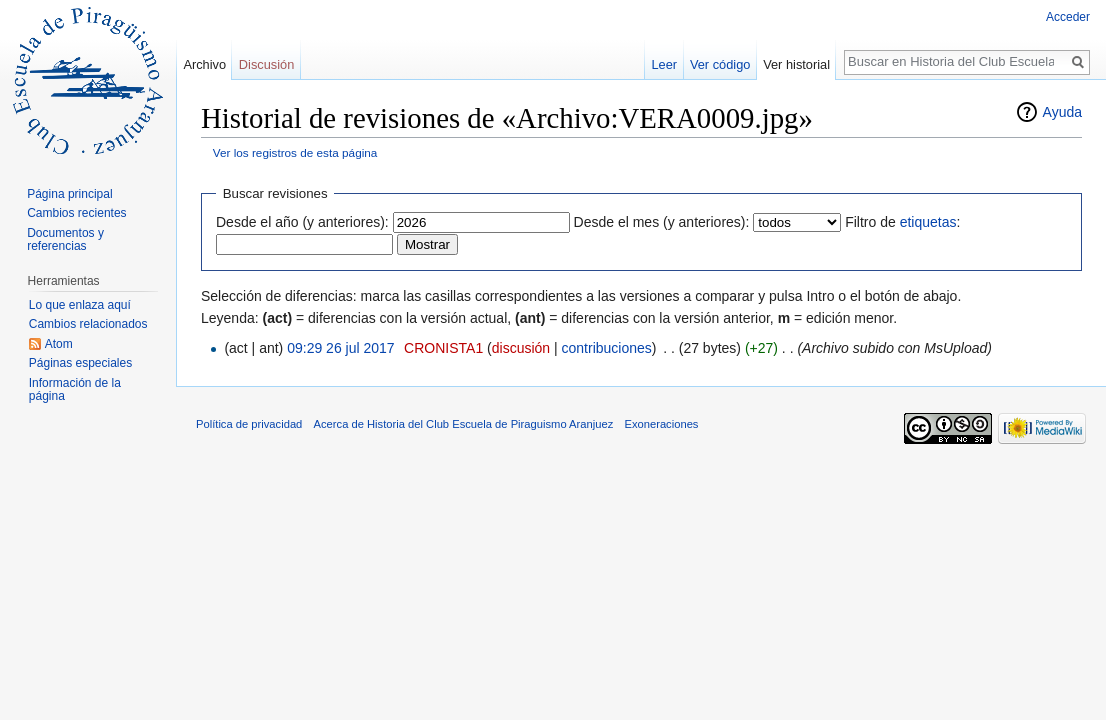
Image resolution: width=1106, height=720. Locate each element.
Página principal (69, 194)
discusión (521, 348)
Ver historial (796, 64)
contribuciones (607, 348)
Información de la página (75, 390)
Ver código (720, 64)
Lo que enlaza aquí (80, 305)
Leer (665, 64)
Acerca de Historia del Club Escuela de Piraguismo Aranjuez (464, 424)
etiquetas (928, 222)
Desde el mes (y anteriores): (662, 222)
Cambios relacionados (88, 324)
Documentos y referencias (65, 240)
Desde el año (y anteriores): (302, 222)
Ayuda (1062, 112)
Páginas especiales (80, 363)
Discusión (266, 64)
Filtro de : (902, 222)
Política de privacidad (249, 424)
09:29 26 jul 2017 (340, 348)
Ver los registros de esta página (295, 152)
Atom (59, 344)
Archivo (204, 64)
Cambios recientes (76, 213)
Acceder (1068, 17)
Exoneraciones (661, 424)
